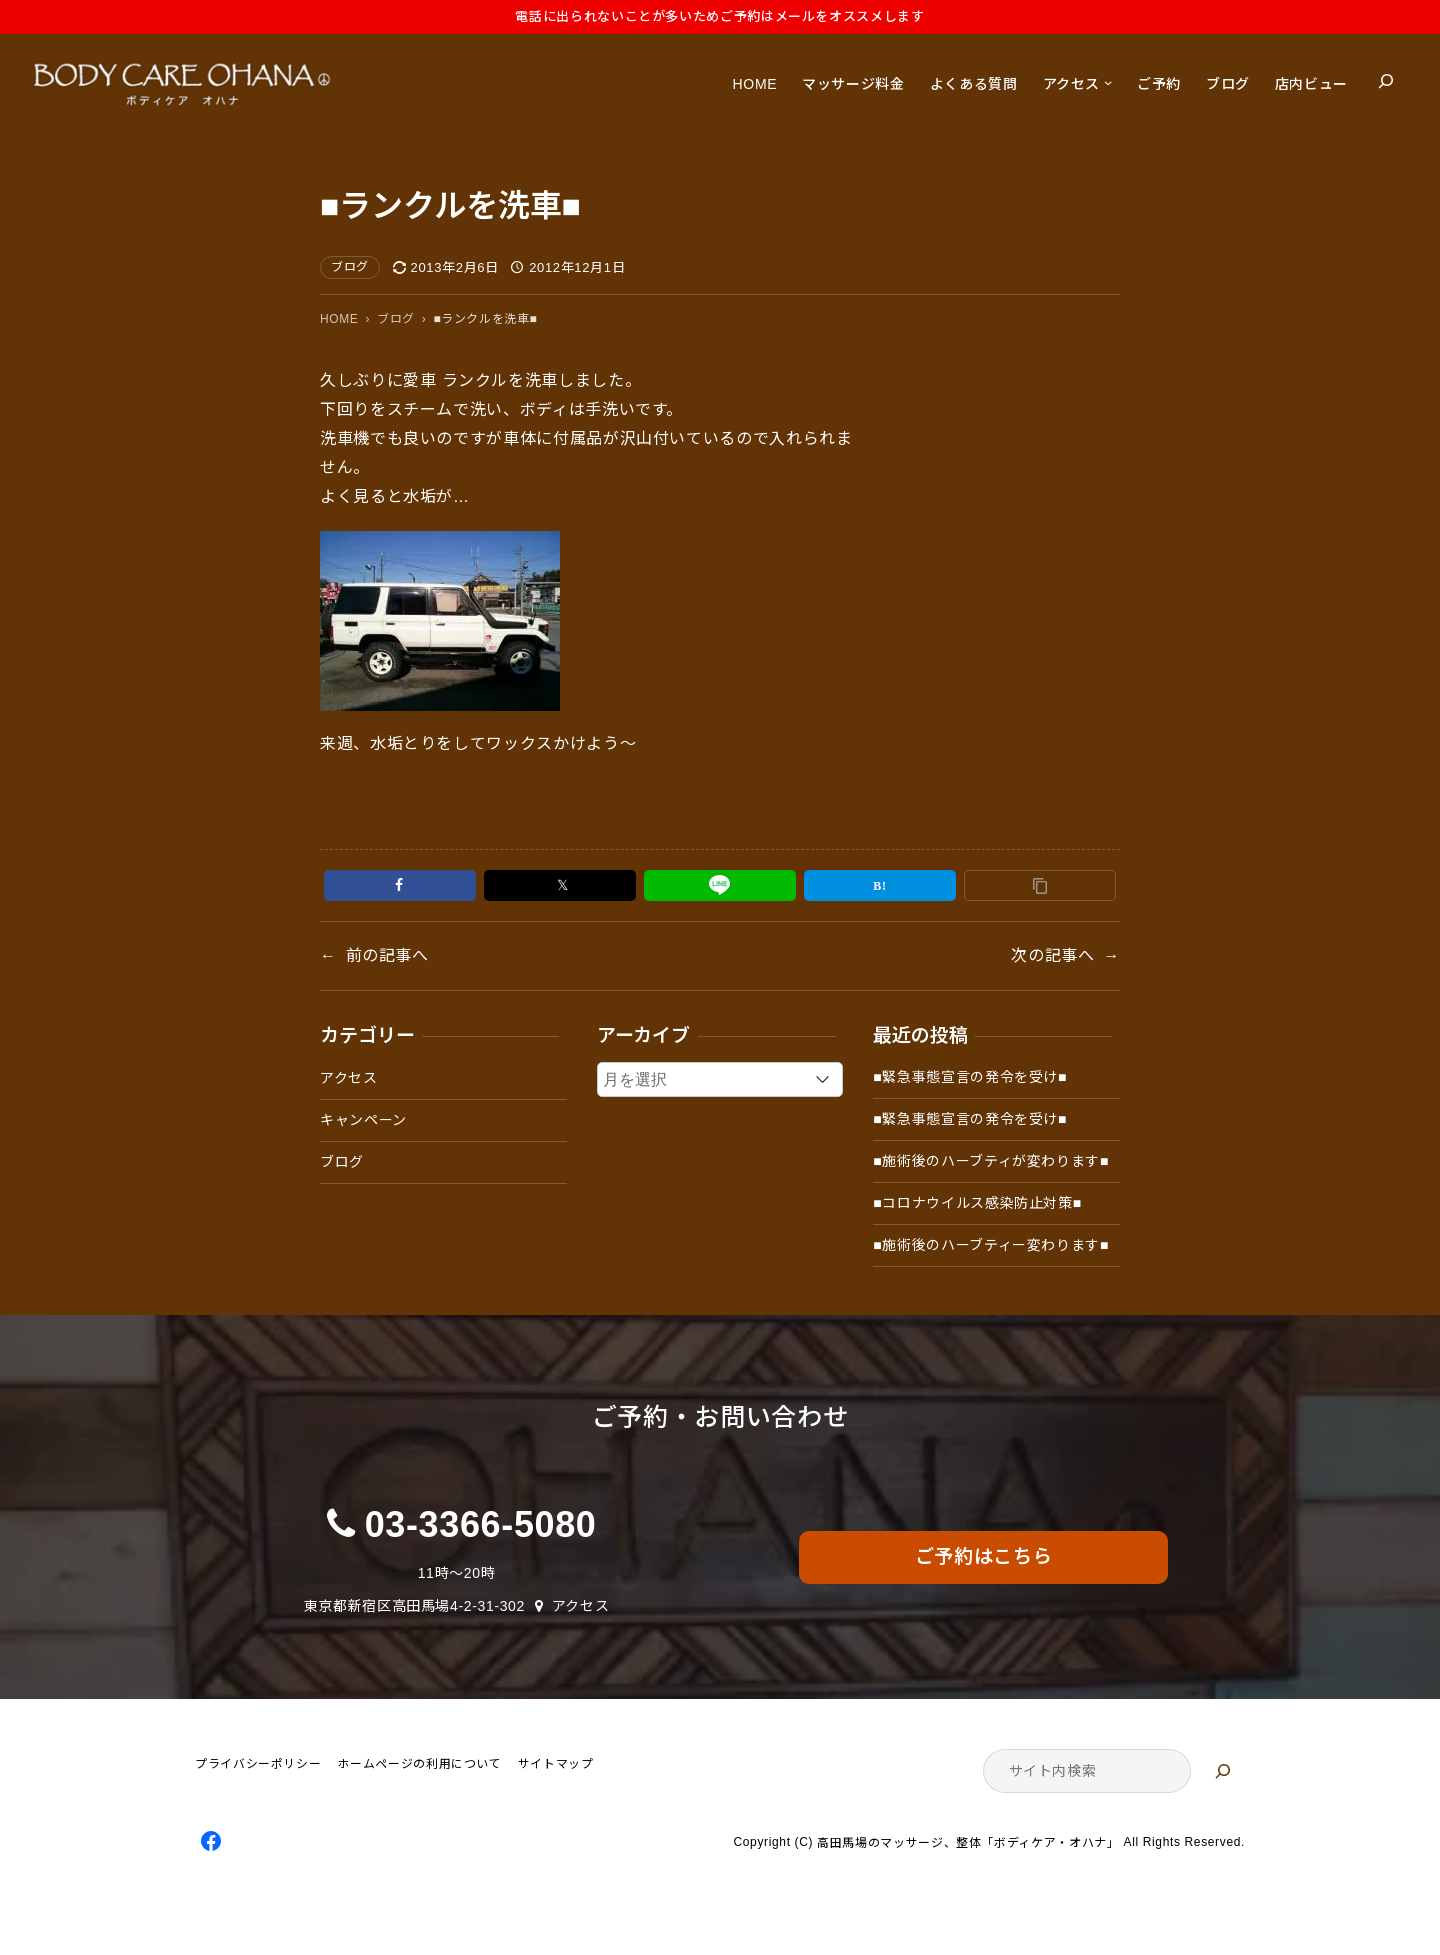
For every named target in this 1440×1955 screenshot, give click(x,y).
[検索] (1223, 1771)
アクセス (349, 1078)
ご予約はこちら (983, 1556)
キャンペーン (363, 1120)
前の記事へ (387, 955)
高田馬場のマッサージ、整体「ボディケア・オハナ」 (968, 1843)
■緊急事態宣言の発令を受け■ (970, 1077)
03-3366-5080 (481, 1524)
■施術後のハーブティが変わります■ (991, 1161)
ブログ (350, 267)
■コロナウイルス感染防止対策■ (977, 1203)
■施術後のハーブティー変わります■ (991, 1245)
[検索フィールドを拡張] (1386, 81)
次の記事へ (1052, 955)
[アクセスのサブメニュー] (1108, 81)
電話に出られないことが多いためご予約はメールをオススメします (719, 16)
